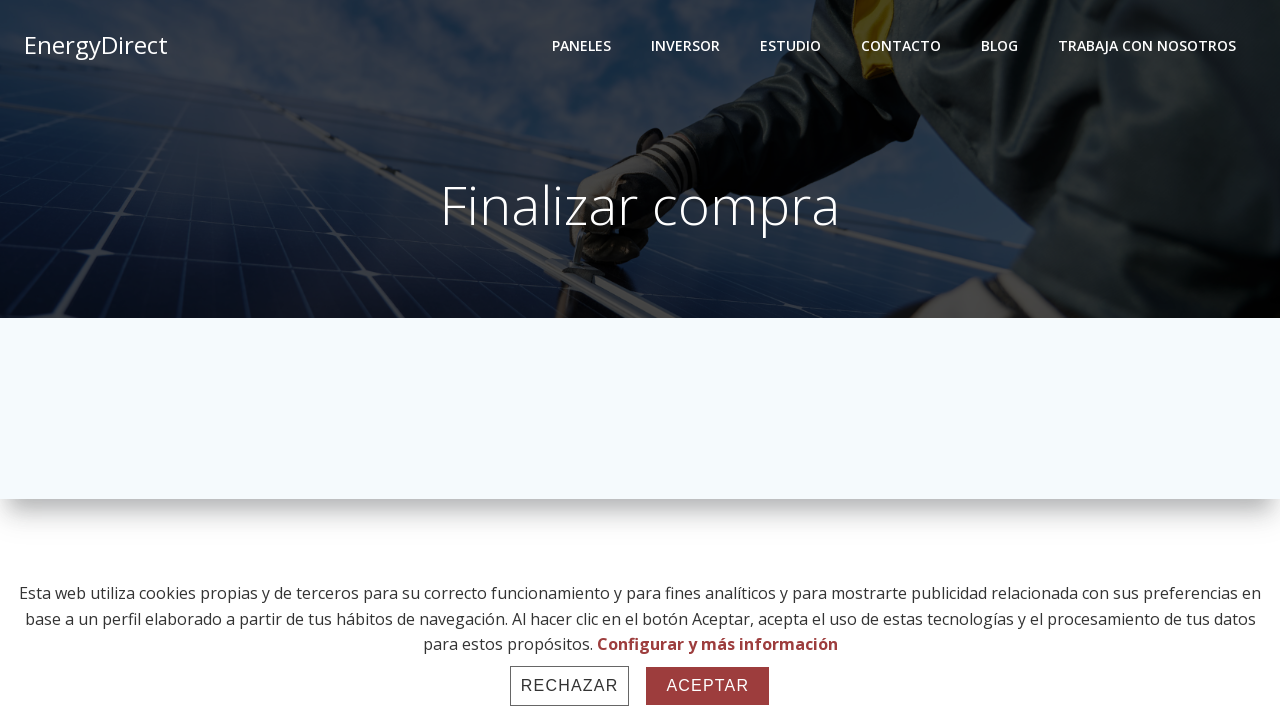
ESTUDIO (790, 45)
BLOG (999, 45)
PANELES (581, 45)
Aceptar (707, 685)
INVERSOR (685, 45)
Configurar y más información (717, 644)
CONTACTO (901, 45)
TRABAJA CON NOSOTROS (1147, 45)
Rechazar (570, 685)
